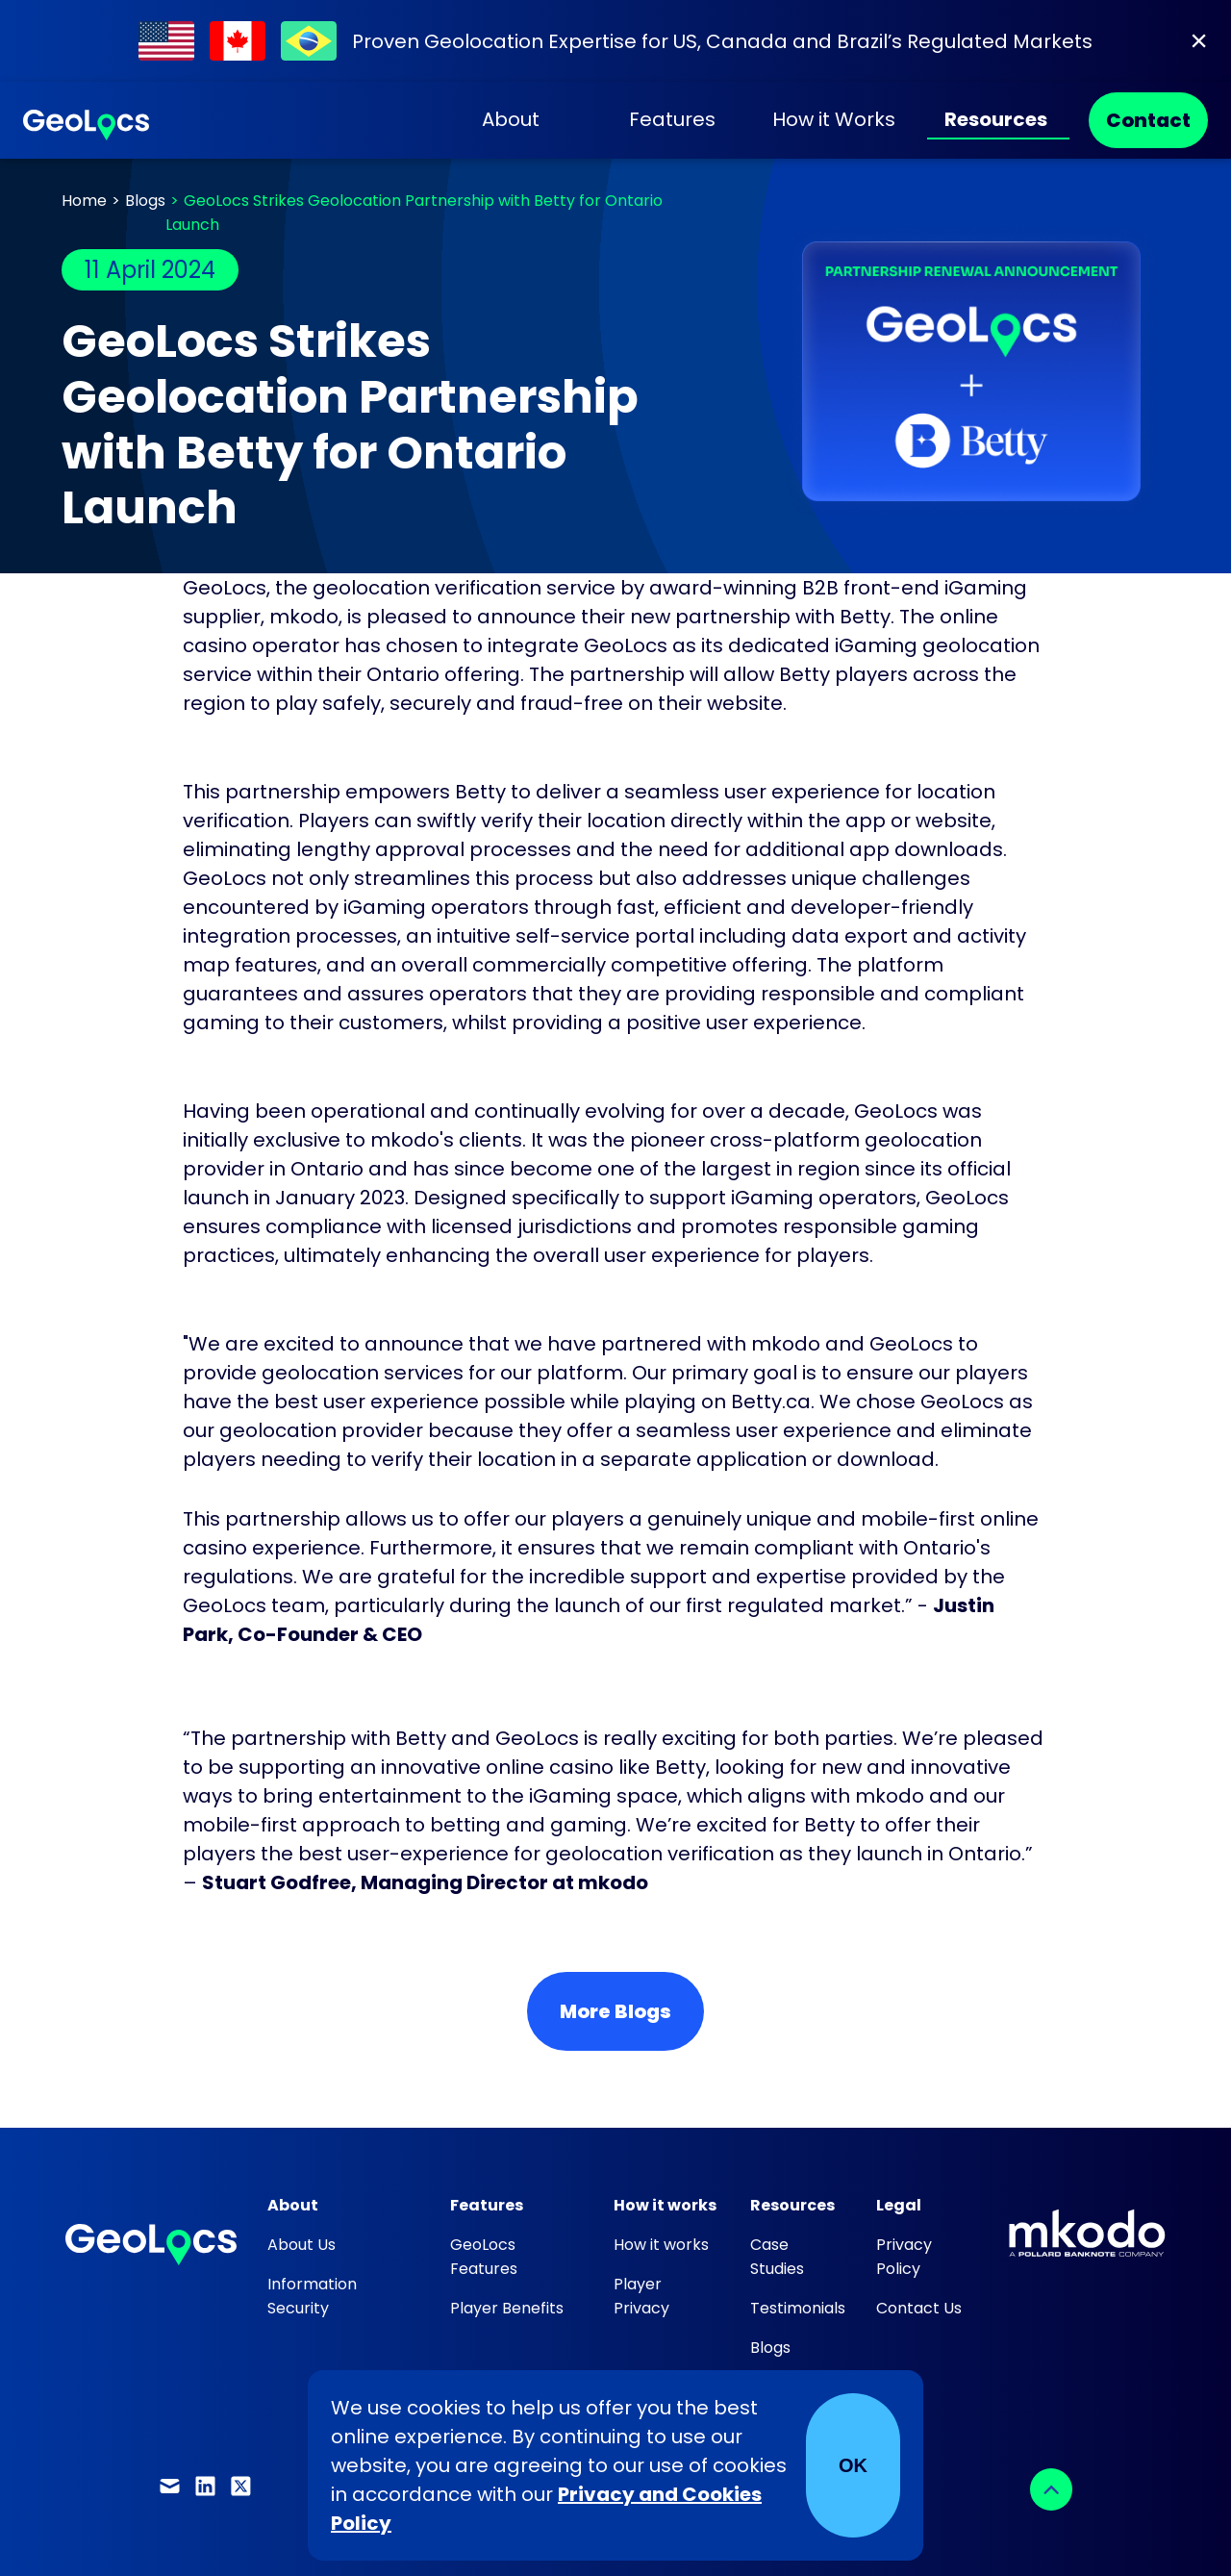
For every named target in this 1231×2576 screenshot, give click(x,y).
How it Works (833, 119)
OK (853, 2465)
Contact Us (919, 2308)
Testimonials (797, 2308)
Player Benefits (507, 2308)
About (511, 119)
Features (672, 119)
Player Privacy (641, 2296)
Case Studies (777, 2257)
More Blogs (615, 2011)
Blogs (145, 200)
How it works (661, 2245)
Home (84, 200)
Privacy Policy (904, 2257)
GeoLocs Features (483, 2257)
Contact (1148, 120)
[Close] (1198, 41)
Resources (995, 119)
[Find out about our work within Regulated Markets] (615, 41)
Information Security (312, 2296)
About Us (301, 2245)
